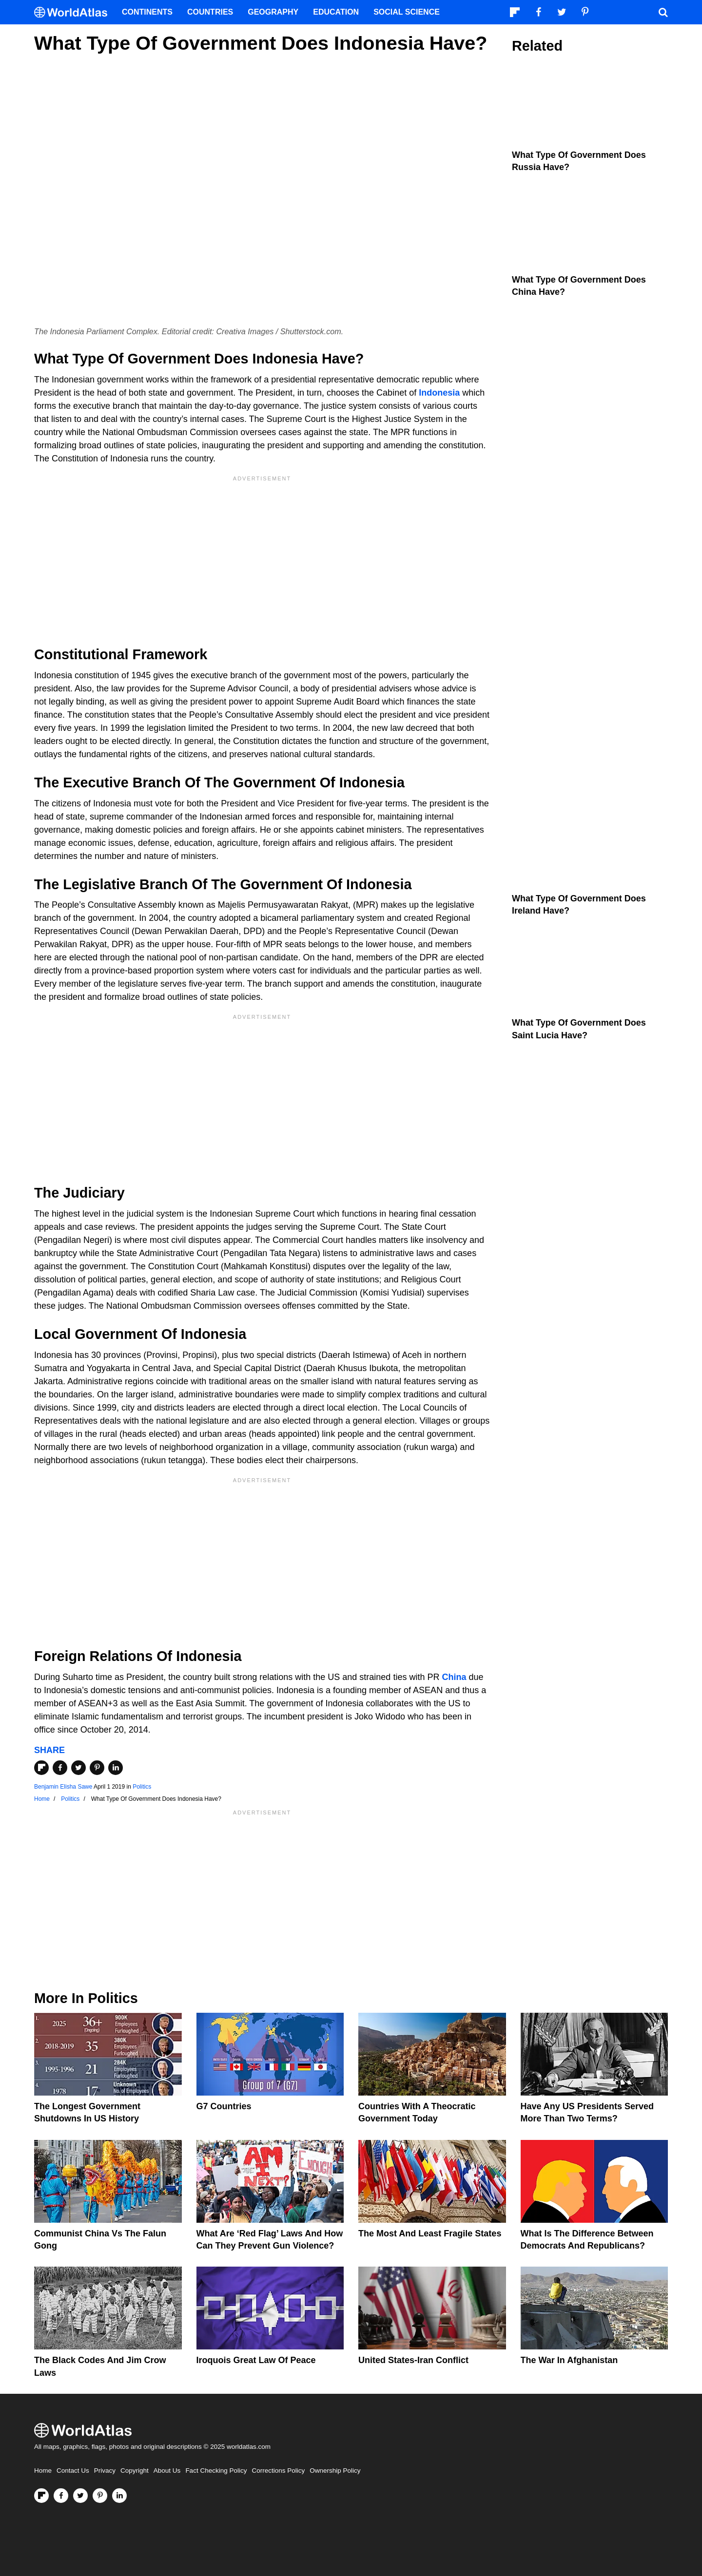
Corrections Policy (278, 2470)
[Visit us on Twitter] (80, 2495)
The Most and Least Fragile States (429, 2233)
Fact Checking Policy (216, 2470)
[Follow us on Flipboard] (41, 2495)
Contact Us (73, 2470)
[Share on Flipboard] (41, 1767)
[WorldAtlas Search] (663, 12)
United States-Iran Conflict (413, 2360)
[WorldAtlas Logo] (74, 12)
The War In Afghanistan (569, 2360)
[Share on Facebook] (60, 1767)
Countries (210, 12)
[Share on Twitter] (78, 1767)
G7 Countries (224, 2106)
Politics (142, 1786)
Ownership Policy (335, 2470)
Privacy (105, 2470)
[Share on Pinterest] (97, 1767)
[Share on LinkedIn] (115, 1767)
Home (43, 2470)
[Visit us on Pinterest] (100, 2495)
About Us (167, 2470)
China (454, 1677)
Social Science (406, 12)
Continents (147, 12)
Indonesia (439, 393)
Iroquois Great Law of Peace (256, 2360)
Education (336, 12)
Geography (273, 12)
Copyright (134, 2470)
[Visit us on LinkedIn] (119, 2495)
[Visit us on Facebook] (61, 2495)
